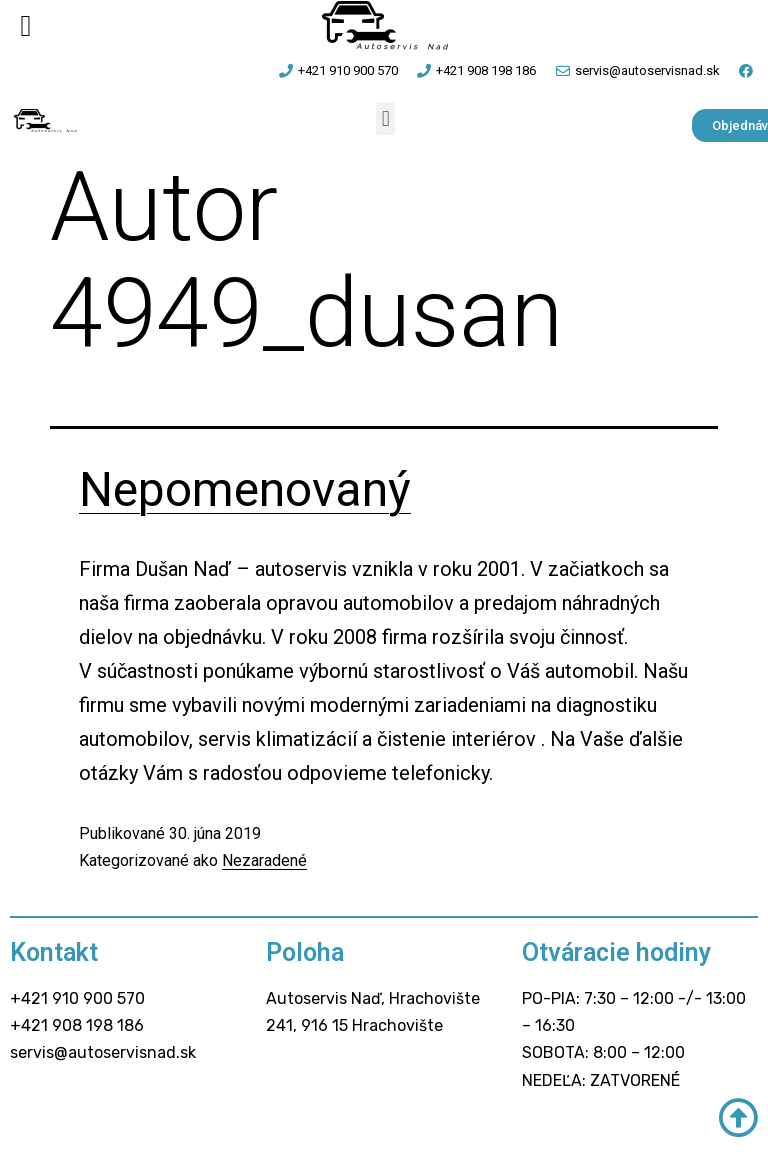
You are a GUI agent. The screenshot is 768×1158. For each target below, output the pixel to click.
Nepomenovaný (245, 489)
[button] (385, 118)
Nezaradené (264, 860)
